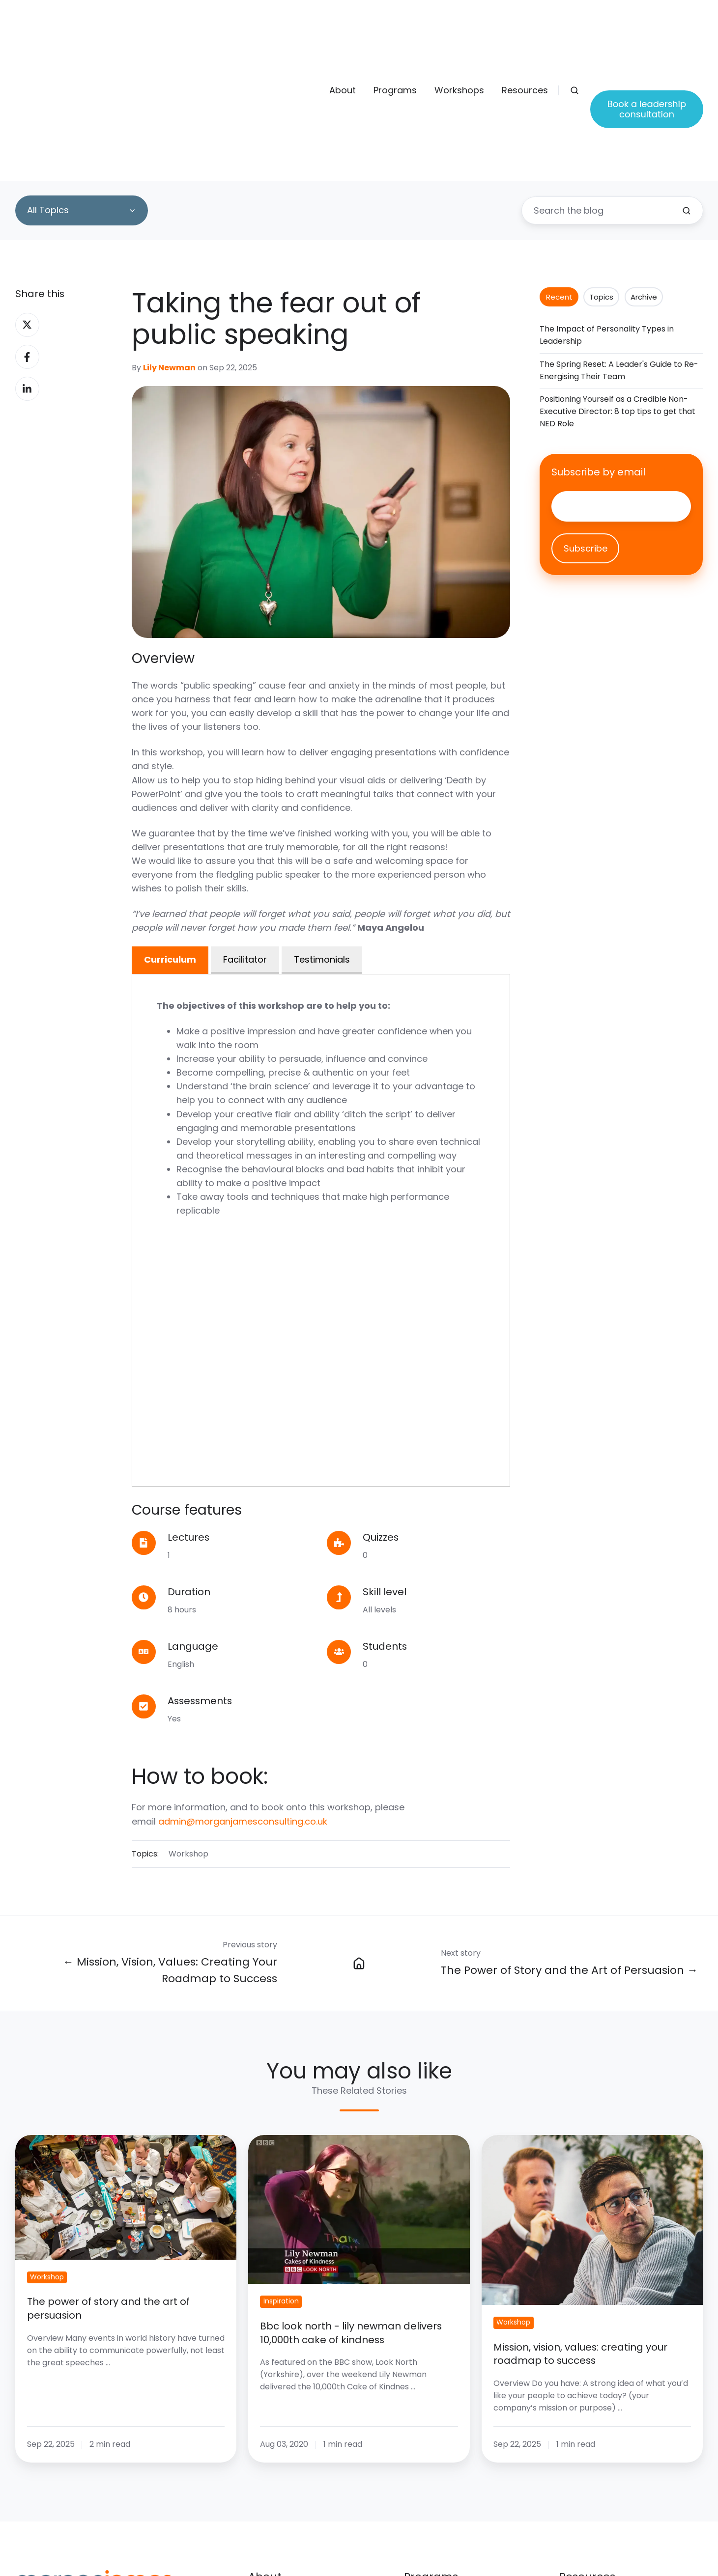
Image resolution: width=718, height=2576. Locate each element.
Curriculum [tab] (170, 834)
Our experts (273, 2496)
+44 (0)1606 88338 (65, 2524)
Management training (451, 2496)
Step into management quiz (620, 2514)
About (342, 28)
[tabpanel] (321, 1105)
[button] (574, 28)
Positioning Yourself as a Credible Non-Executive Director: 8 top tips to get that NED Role (617, 286)
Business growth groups (457, 2533)
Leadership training (446, 2514)
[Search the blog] (686, 85)
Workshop (188, 1728)
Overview (424, 2477)
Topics (601, 171)
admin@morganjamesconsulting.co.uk (242, 1696)
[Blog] (359, 1837)
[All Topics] (81, 85)
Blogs (571, 2477)
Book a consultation (603, 2496)
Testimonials (276, 2514)
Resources (525, 28)
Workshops (459, 28)
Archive (644, 171)
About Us (268, 2477)
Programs (395, 28)
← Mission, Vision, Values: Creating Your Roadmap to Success (170, 1845)
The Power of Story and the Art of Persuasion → (569, 1845)
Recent (559, 171)
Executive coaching (446, 2552)
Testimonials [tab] (322, 834)
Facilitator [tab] (245, 834)
